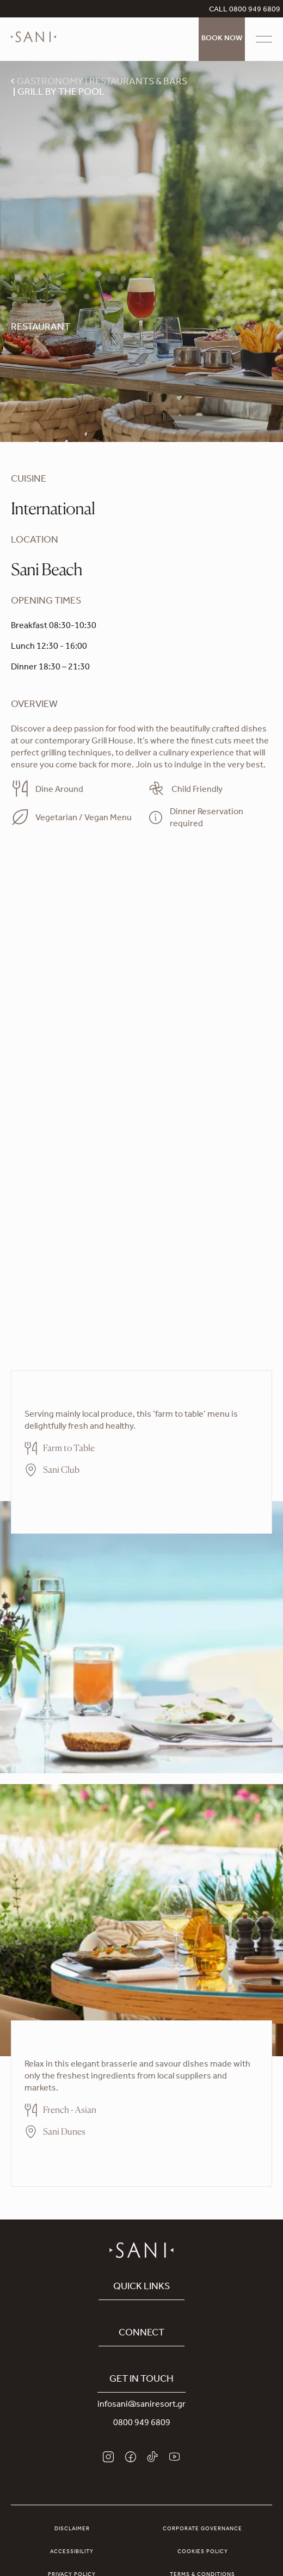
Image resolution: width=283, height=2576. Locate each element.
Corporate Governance (202, 2529)
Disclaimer (72, 2529)
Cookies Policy (202, 2552)
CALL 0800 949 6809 (244, 10)
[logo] (33, 44)
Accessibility (72, 2552)
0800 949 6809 (141, 2423)
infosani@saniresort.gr (141, 2405)
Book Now (221, 39)
